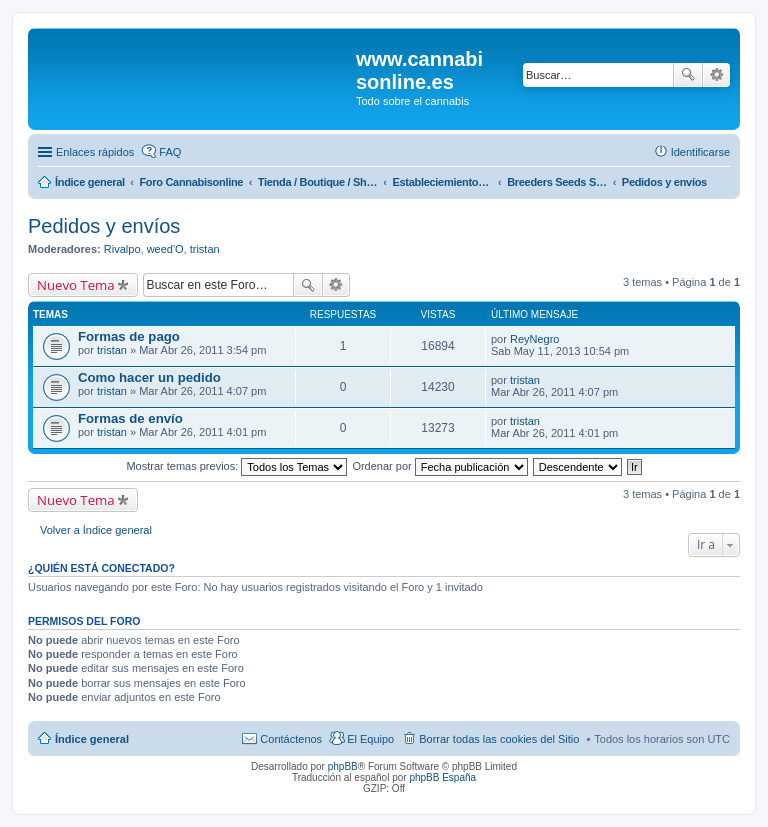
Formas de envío (130, 418)
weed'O (165, 249)
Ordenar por (439, 466)
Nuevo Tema (76, 285)
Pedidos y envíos (104, 226)
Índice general (92, 739)
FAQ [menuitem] (170, 152)
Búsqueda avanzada (716, 75)
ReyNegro (535, 339)
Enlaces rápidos (95, 152)
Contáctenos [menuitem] (291, 739)
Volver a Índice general (96, 530)
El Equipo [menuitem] (370, 739)
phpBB (343, 766)
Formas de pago (129, 336)
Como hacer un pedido (149, 377)
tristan (205, 249)
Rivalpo (122, 249)
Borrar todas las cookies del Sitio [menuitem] (499, 739)
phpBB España (442, 777)
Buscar (688, 75)
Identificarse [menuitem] (700, 152)
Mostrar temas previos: (236, 466)
